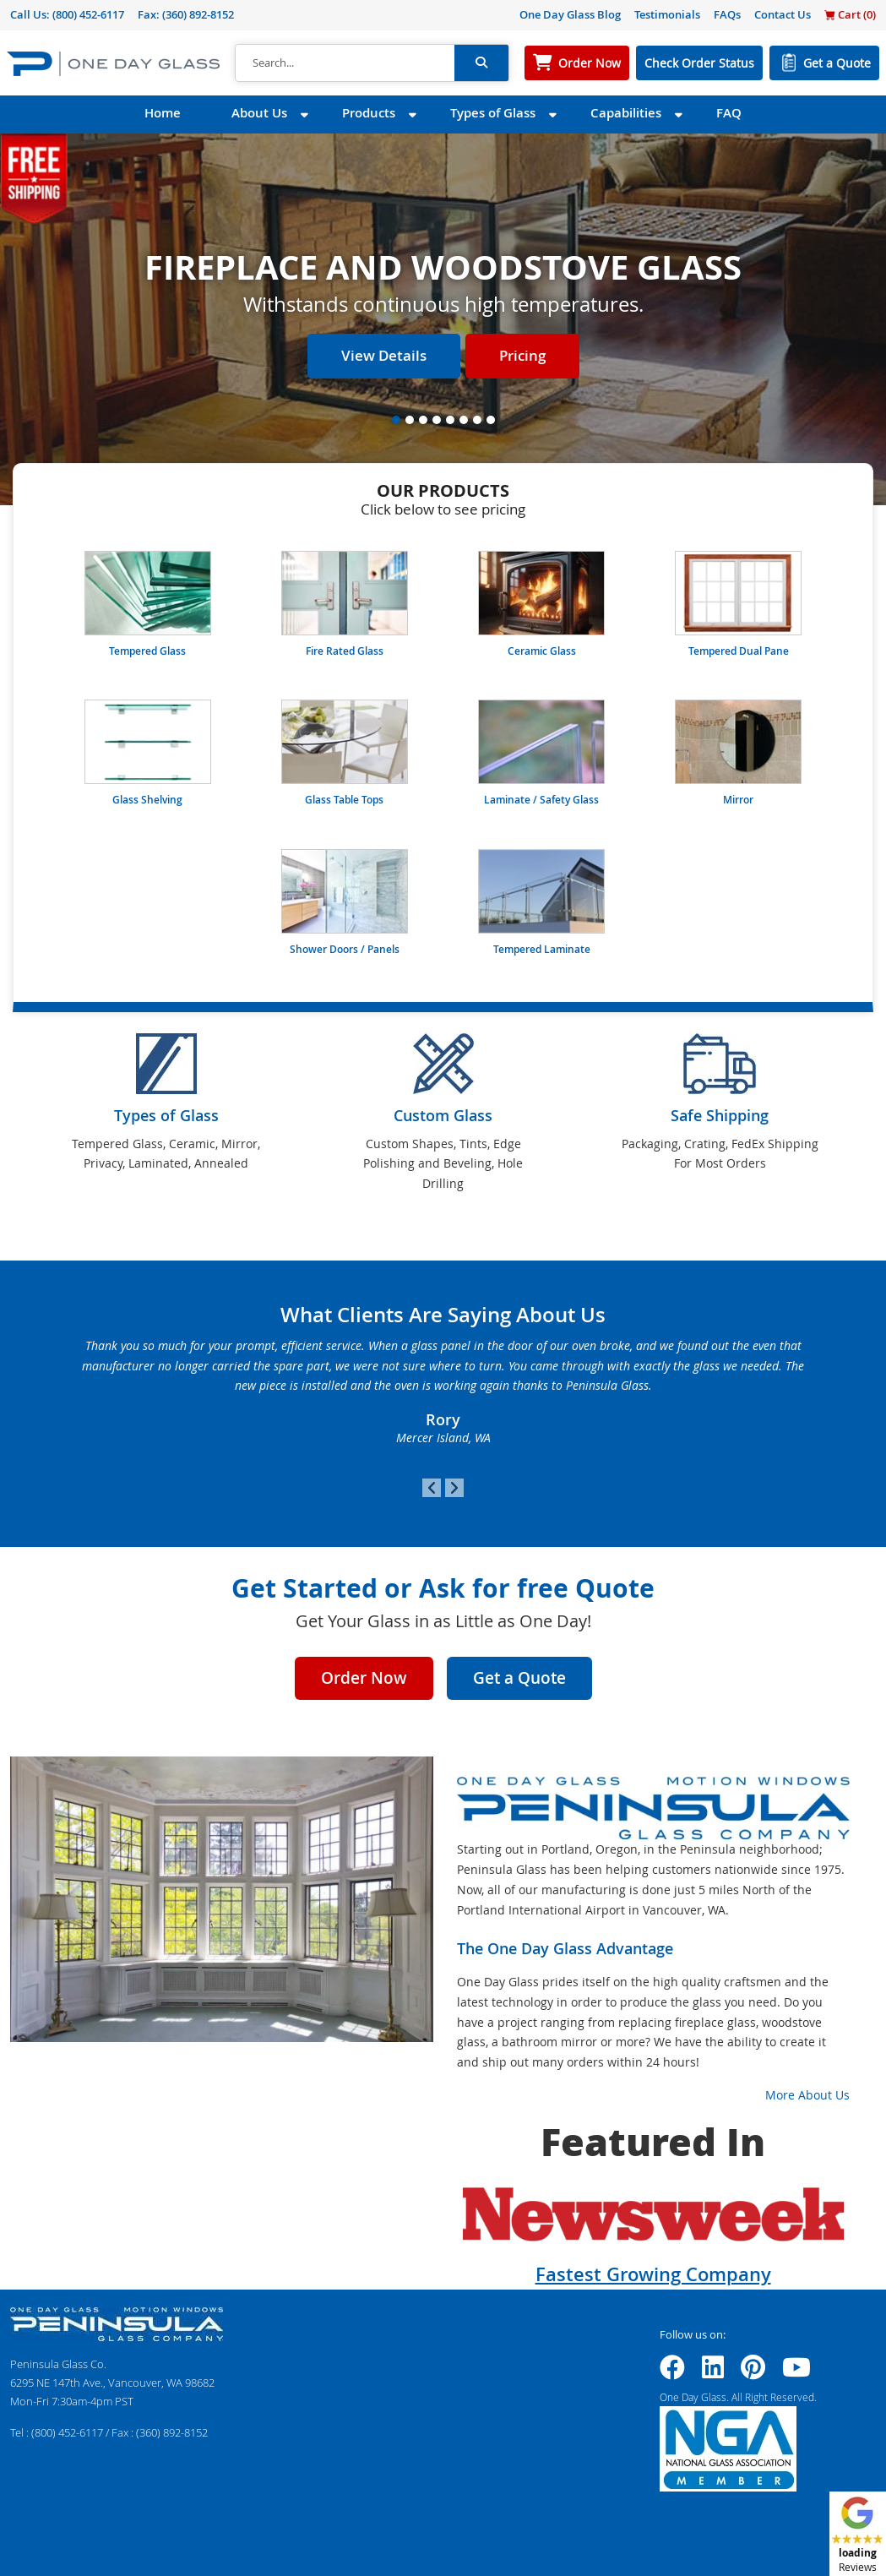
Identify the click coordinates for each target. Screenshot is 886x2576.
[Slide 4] (436, 420)
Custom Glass (443, 1115)
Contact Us (782, 14)
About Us (259, 113)
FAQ (729, 113)
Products (368, 113)
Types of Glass (492, 113)
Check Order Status (699, 63)
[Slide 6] (463, 420)
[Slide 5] (450, 420)
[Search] (345, 63)
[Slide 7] (477, 420)
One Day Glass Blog (570, 14)
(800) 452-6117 (88, 14)
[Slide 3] (423, 420)
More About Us (807, 2095)
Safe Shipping (720, 1115)
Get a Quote (837, 63)
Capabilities (625, 113)
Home (162, 113)
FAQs (727, 14)
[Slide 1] (396, 420)
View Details (384, 355)
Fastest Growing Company (653, 2274)
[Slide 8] (490, 420)
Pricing (522, 355)
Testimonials (667, 14)
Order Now (589, 63)
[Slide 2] (409, 420)
